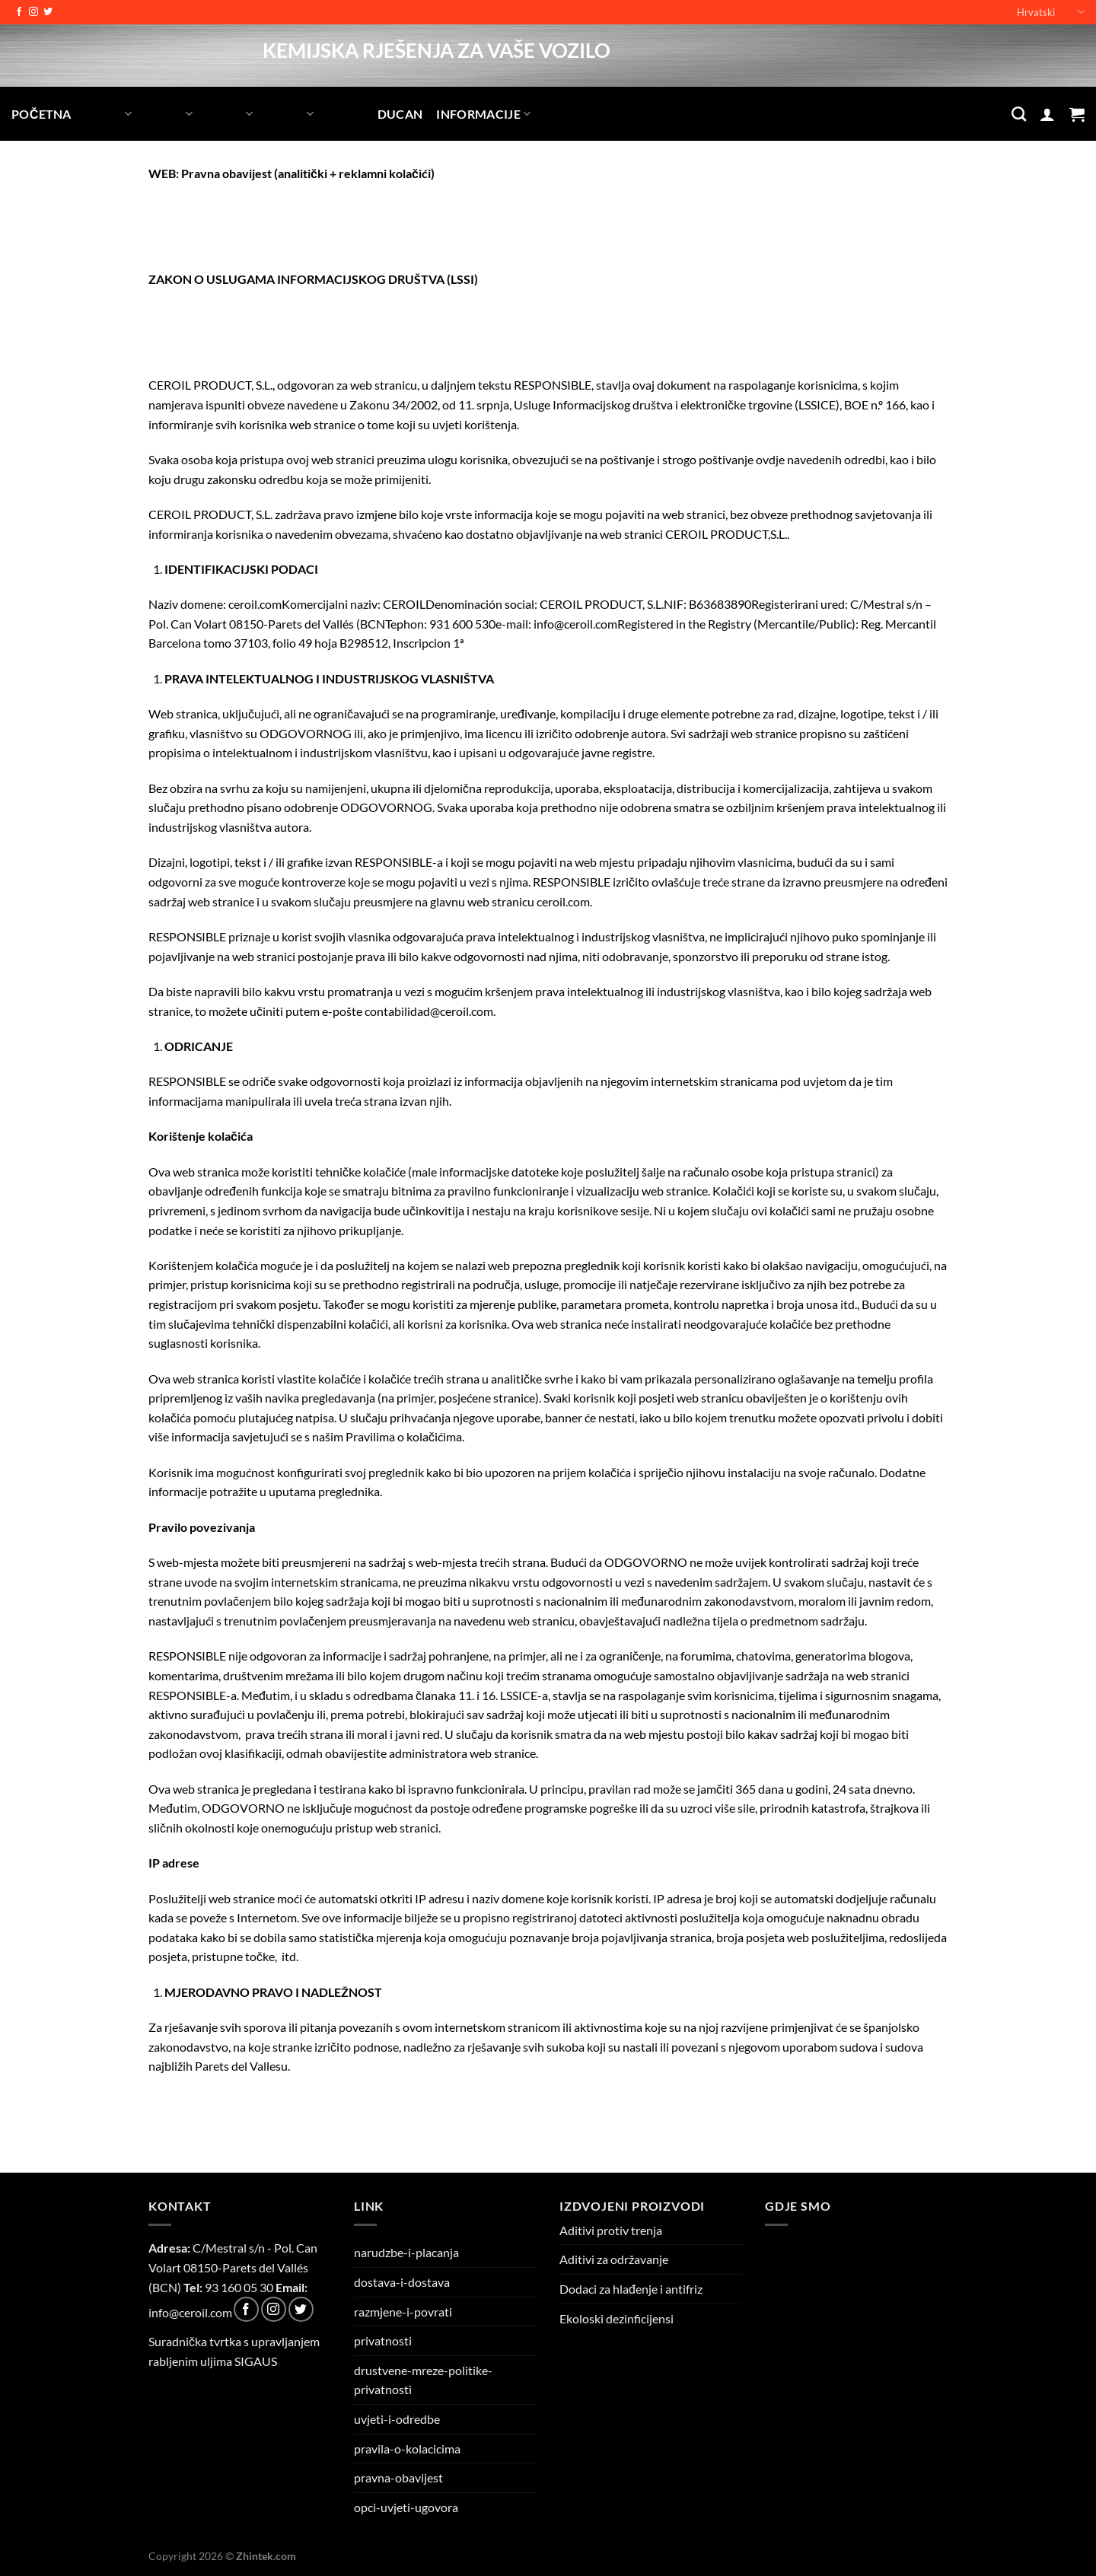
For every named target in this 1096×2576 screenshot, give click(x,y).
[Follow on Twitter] (48, 12)
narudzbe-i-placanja (406, 2252)
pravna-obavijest (398, 2477)
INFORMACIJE (483, 114)
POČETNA (41, 114)
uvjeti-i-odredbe (397, 2419)
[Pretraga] (1019, 113)
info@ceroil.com (190, 2312)
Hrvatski (1051, 12)
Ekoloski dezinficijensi (616, 2318)
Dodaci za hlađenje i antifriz (631, 2288)
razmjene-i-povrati (403, 2311)
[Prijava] (1047, 114)
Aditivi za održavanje (613, 2259)
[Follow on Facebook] (19, 12)
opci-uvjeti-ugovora (406, 2507)
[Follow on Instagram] (33, 12)
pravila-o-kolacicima (407, 2448)
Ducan (400, 114)
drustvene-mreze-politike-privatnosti (423, 2380)
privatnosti (383, 2340)
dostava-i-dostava (402, 2282)
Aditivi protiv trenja (610, 2230)
